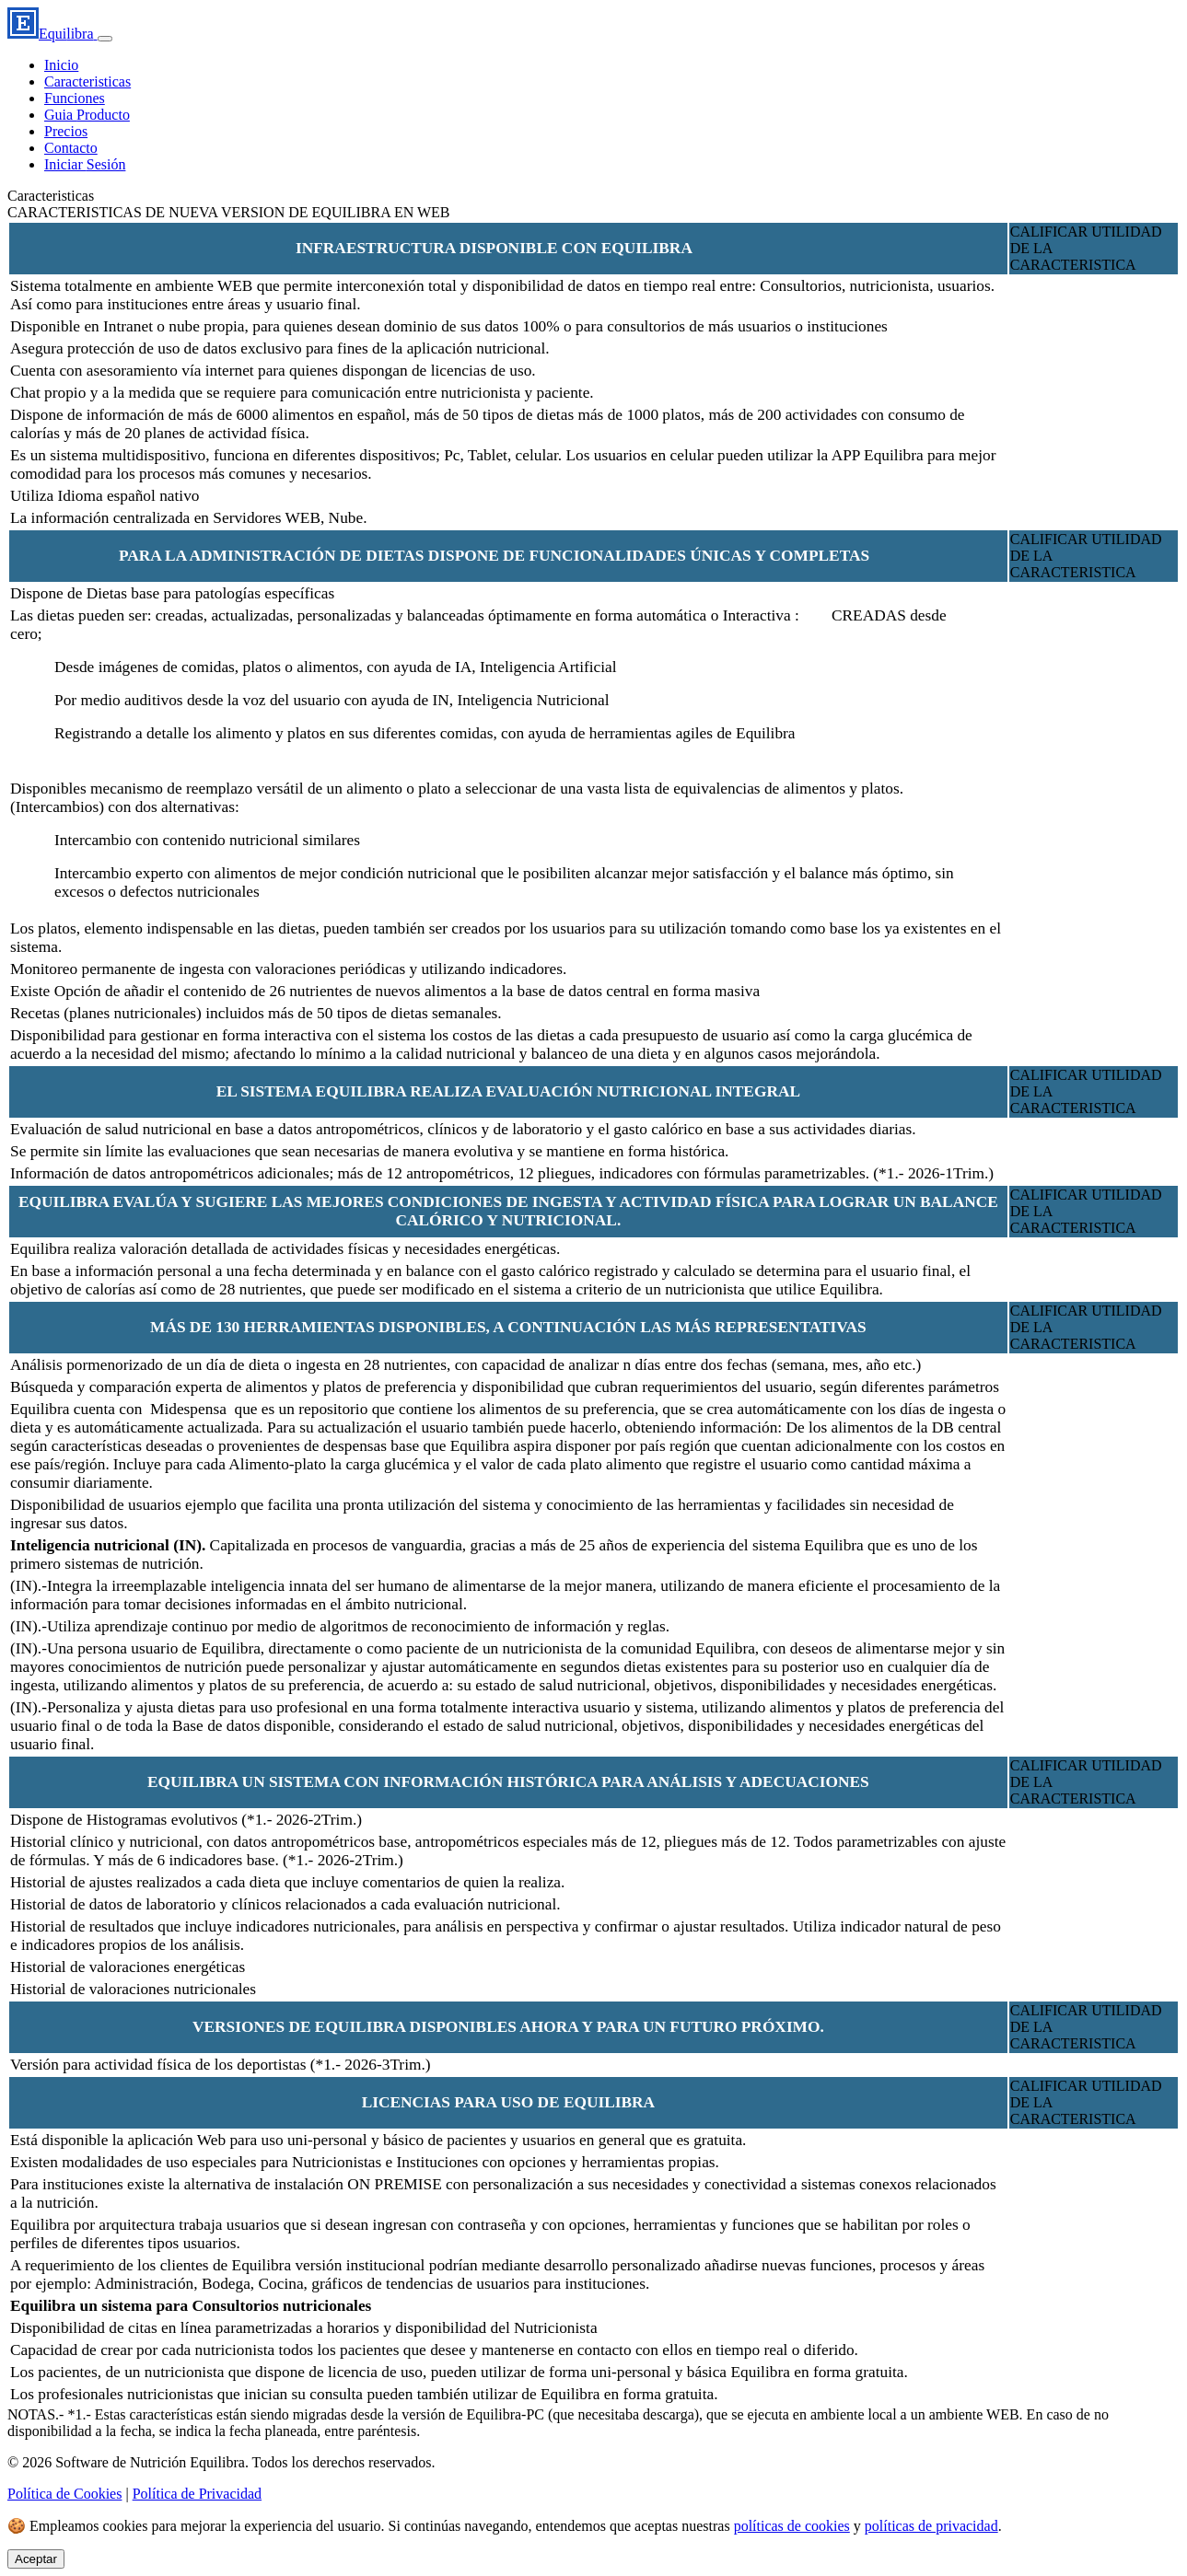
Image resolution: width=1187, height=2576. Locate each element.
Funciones (74, 98)
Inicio (61, 65)
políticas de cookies (792, 2526)
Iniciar (84, 164)
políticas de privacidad (931, 2526)
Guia (87, 114)
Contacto (71, 148)
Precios (65, 131)
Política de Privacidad (197, 2493)
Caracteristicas (87, 81)
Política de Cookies (64, 2493)
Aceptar (36, 2559)
